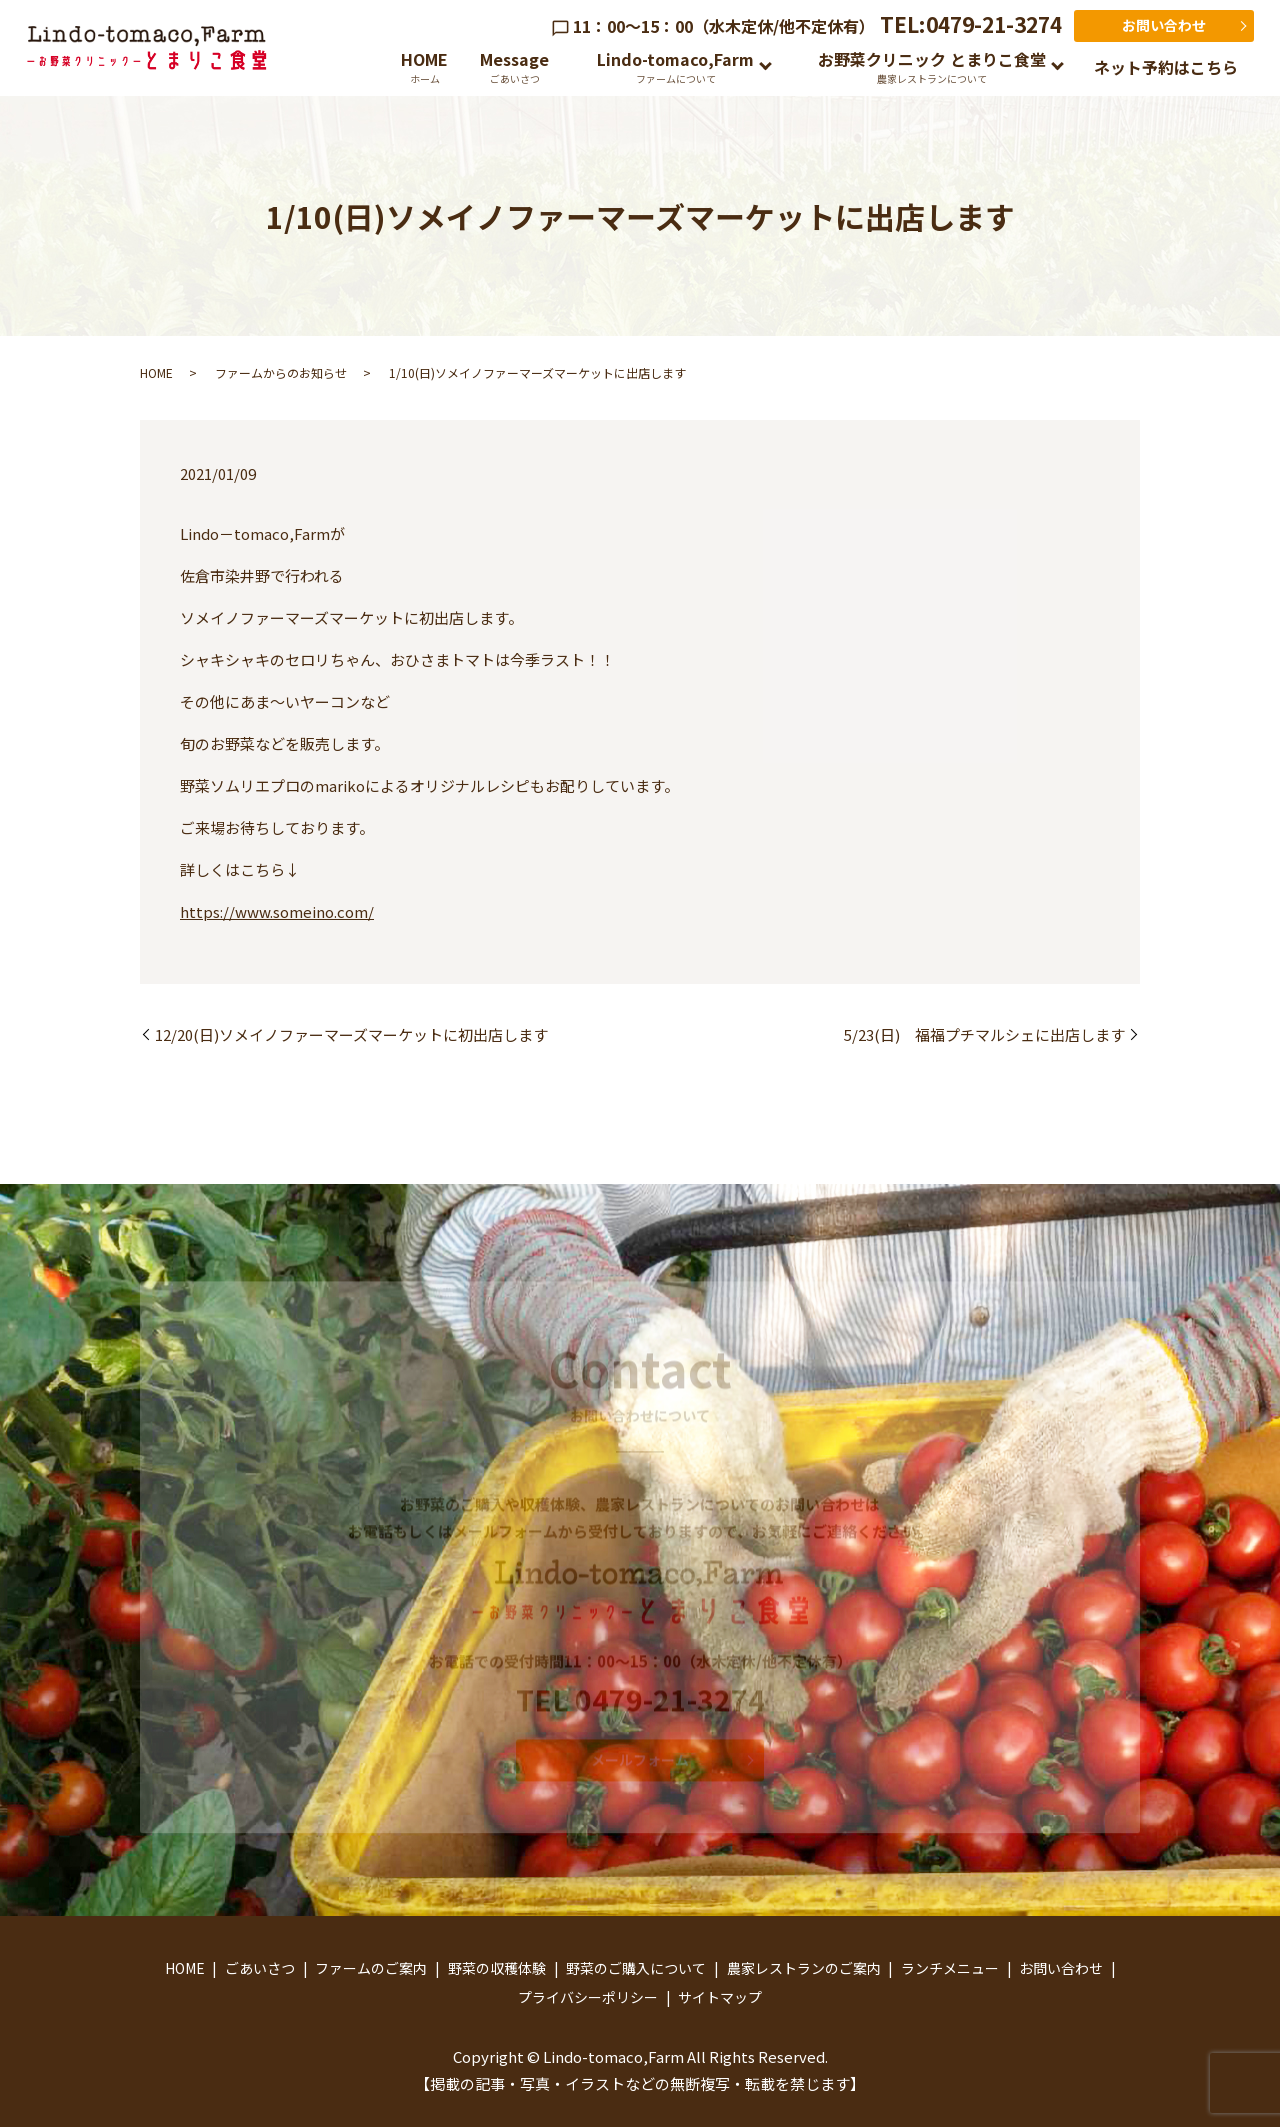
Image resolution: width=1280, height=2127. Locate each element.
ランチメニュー (950, 1968)
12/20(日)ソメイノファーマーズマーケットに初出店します (351, 1034)
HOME (424, 66)
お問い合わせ (1164, 25)
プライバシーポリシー (588, 1997)
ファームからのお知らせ (281, 372)
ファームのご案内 (371, 1968)
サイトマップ (720, 1997)
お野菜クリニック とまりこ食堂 (932, 66)
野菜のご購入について (636, 1968)
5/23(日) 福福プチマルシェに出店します (984, 1034)
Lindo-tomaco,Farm (675, 66)
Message (514, 66)
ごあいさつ (260, 1968)
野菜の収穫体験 (497, 1968)
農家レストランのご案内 (804, 1968)
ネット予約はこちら (1166, 67)
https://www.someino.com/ (277, 911)
